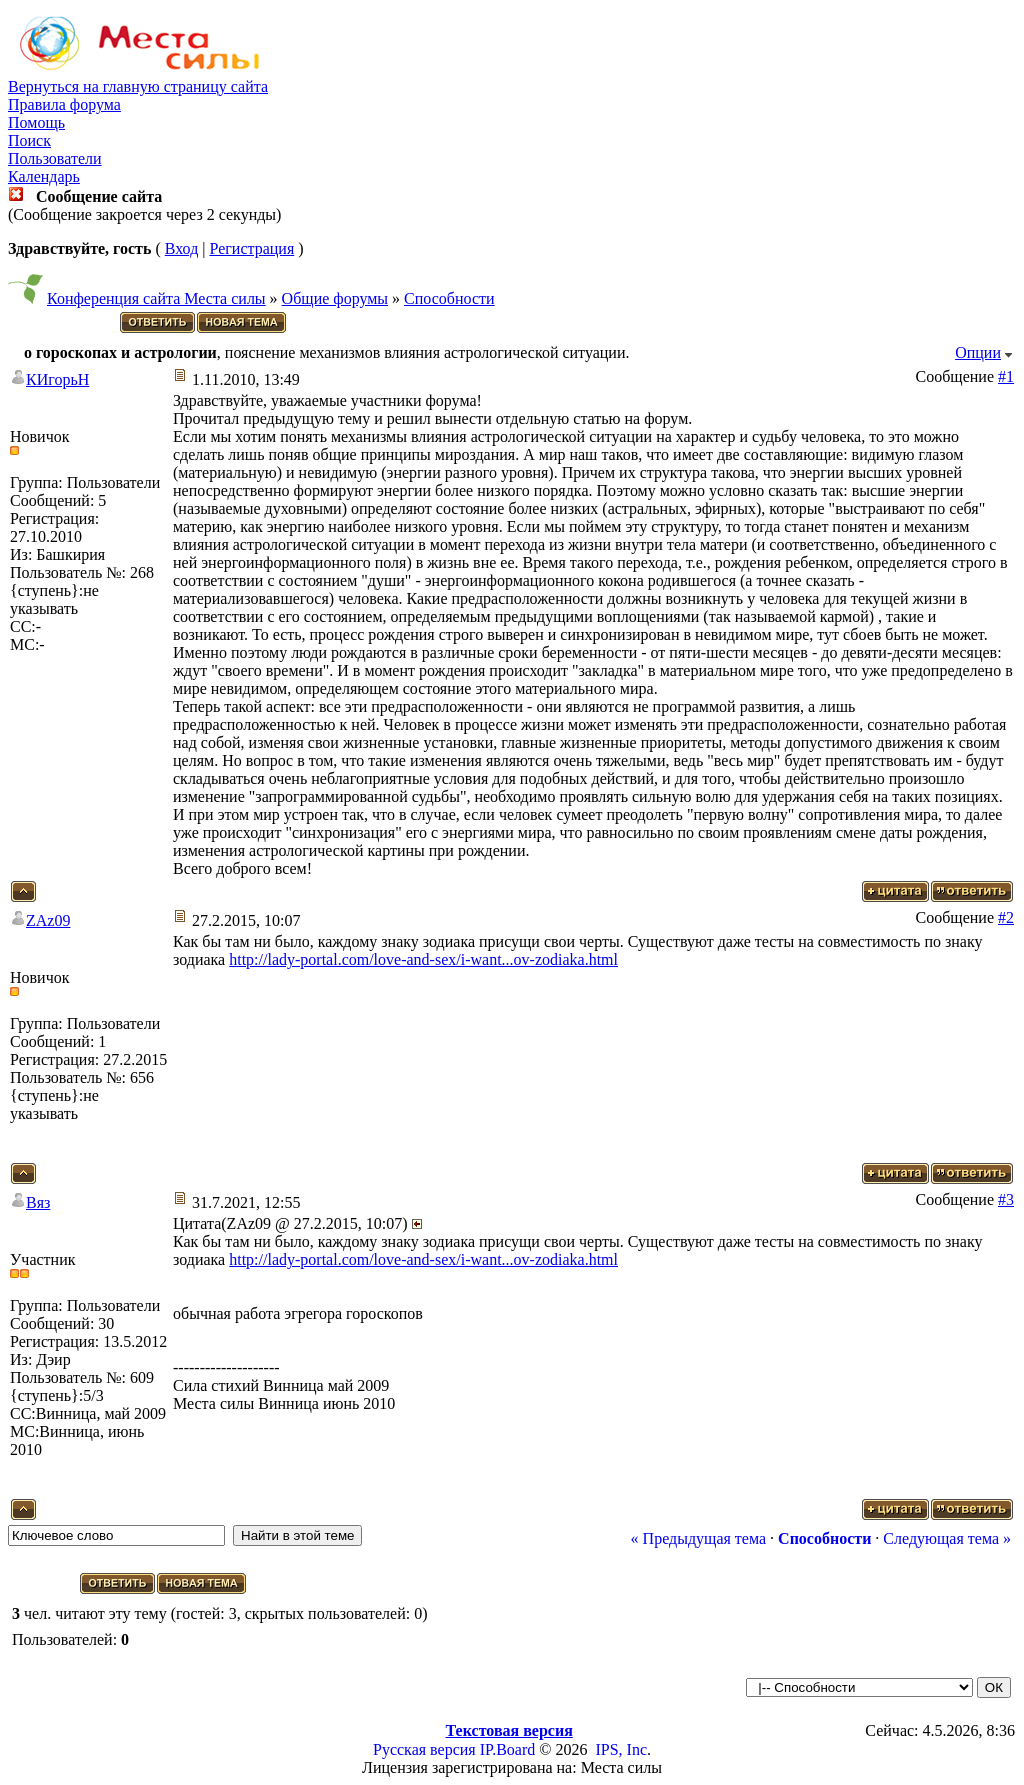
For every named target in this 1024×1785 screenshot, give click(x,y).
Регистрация (251, 248)
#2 (1006, 917)
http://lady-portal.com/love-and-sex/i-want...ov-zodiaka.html (423, 959)
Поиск (29, 140)
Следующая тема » (947, 1538)
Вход (182, 248)
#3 (1006, 1199)
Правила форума (64, 104)
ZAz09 (48, 920)
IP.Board (508, 1749)
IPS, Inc (621, 1749)
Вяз (38, 1202)
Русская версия (424, 1749)
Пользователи (55, 158)
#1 (1006, 376)
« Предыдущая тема (698, 1538)
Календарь (44, 176)
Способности (449, 298)
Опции (978, 352)
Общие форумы (335, 298)
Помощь (36, 122)
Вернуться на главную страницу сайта (138, 86)
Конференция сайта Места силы (156, 298)
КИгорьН (57, 379)
